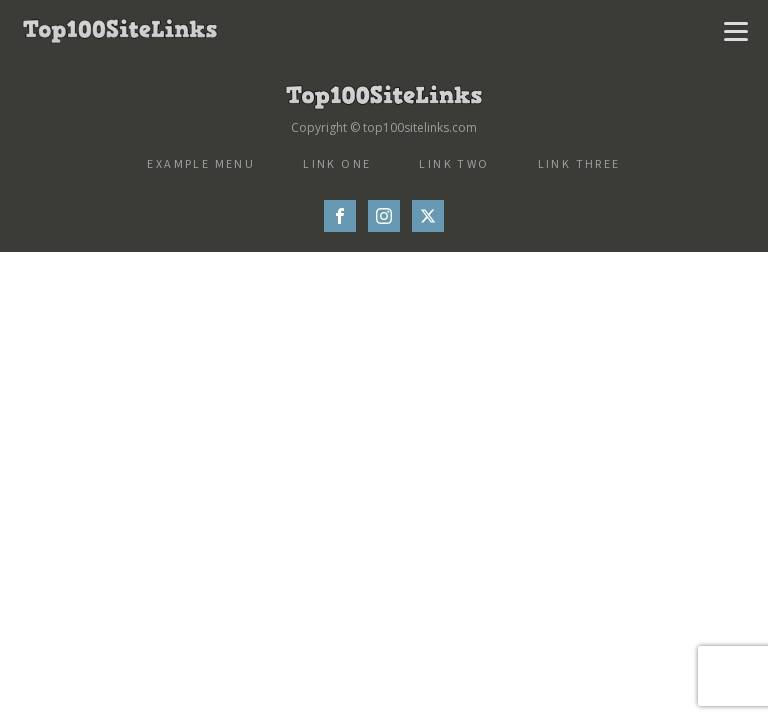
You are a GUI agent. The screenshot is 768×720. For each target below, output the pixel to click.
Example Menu (201, 164)
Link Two (454, 164)
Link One (337, 164)
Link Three (579, 164)
